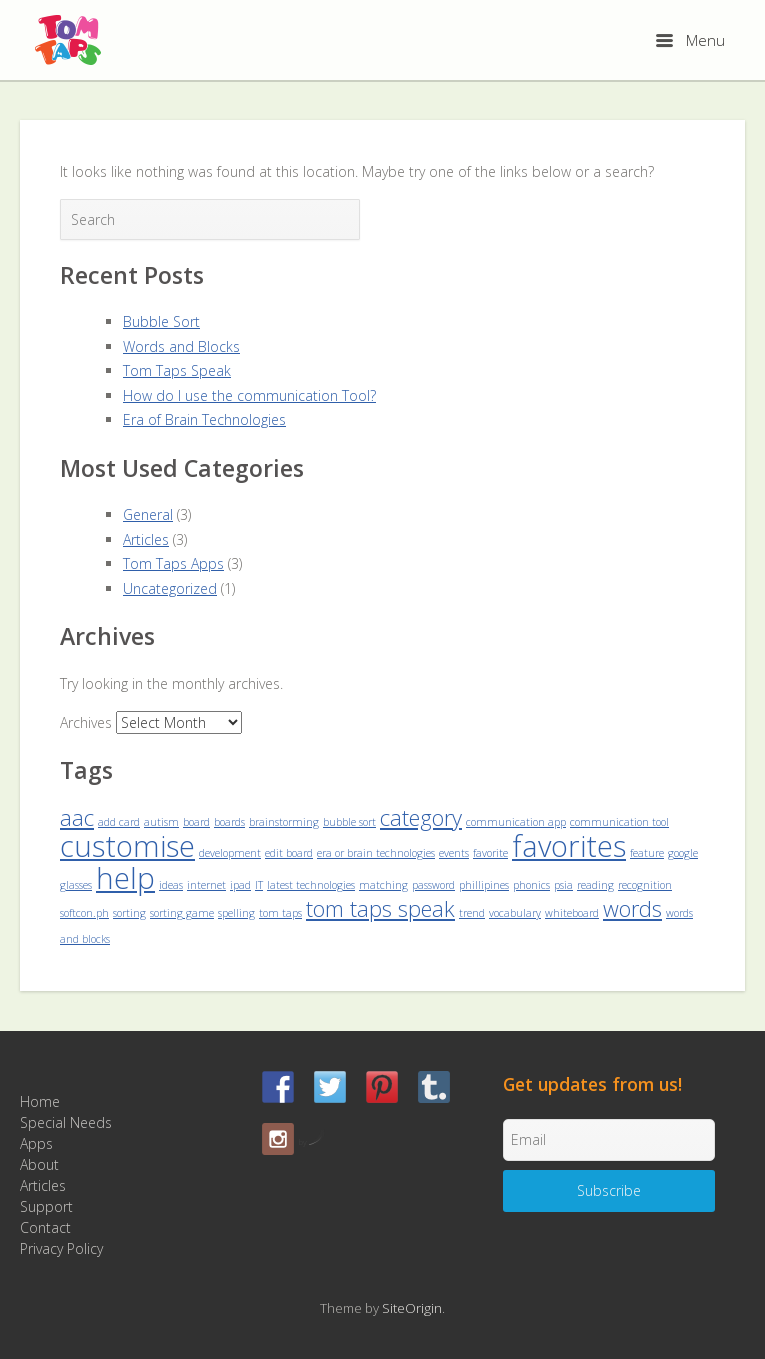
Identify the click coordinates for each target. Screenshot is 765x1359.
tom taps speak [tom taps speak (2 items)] (380, 908)
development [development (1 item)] (230, 853)
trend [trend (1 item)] (472, 913)
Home (40, 1101)
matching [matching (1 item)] (383, 885)
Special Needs (66, 1122)
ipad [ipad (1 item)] (240, 885)
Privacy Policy (61, 1248)
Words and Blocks (181, 346)
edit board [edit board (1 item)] (289, 853)
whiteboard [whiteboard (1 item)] (572, 913)
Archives (86, 722)
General (148, 514)
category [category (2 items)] (421, 817)
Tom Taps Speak (177, 370)
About (39, 1164)
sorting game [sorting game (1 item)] (182, 913)
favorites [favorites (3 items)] (569, 846)
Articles (146, 539)
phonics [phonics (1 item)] (531, 885)
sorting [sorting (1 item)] (129, 913)
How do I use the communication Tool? (249, 395)
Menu (690, 40)
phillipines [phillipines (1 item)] (484, 885)
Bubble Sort (161, 321)
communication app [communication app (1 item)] (516, 822)
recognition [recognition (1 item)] (645, 885)
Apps (36, 1143)
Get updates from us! (592, 1084)
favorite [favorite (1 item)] (490, 853)
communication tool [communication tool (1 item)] (619, 822)
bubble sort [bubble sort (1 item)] (349, 822)
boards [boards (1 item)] (229, 822)
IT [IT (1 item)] (259, 885)
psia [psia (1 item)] (563, 885)
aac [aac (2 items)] (77, 817)
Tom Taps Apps (173, 563)
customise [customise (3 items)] (127, 846)
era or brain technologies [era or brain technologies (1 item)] (376, 853)
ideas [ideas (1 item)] (171, 885)
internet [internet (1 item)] (206, 885)
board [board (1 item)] (196, 822)
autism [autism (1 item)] (161, 822)
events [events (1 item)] (454, 853)
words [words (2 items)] (632, 908)
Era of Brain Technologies (204, 419)
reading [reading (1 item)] (595, 885)
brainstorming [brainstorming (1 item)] (284, 822)
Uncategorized (170, 588)
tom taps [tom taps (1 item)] (280, 913)
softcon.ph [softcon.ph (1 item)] (84, 913)
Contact (45, 1227)
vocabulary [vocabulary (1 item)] (515, 913)
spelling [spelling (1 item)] (236, 913)
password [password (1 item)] (433, 885)
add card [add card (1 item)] (119, 822)
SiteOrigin (412, 1308)
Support (46, 1206)
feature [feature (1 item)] (647, 853)
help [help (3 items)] (125, 878)
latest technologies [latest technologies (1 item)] (311, 885)
